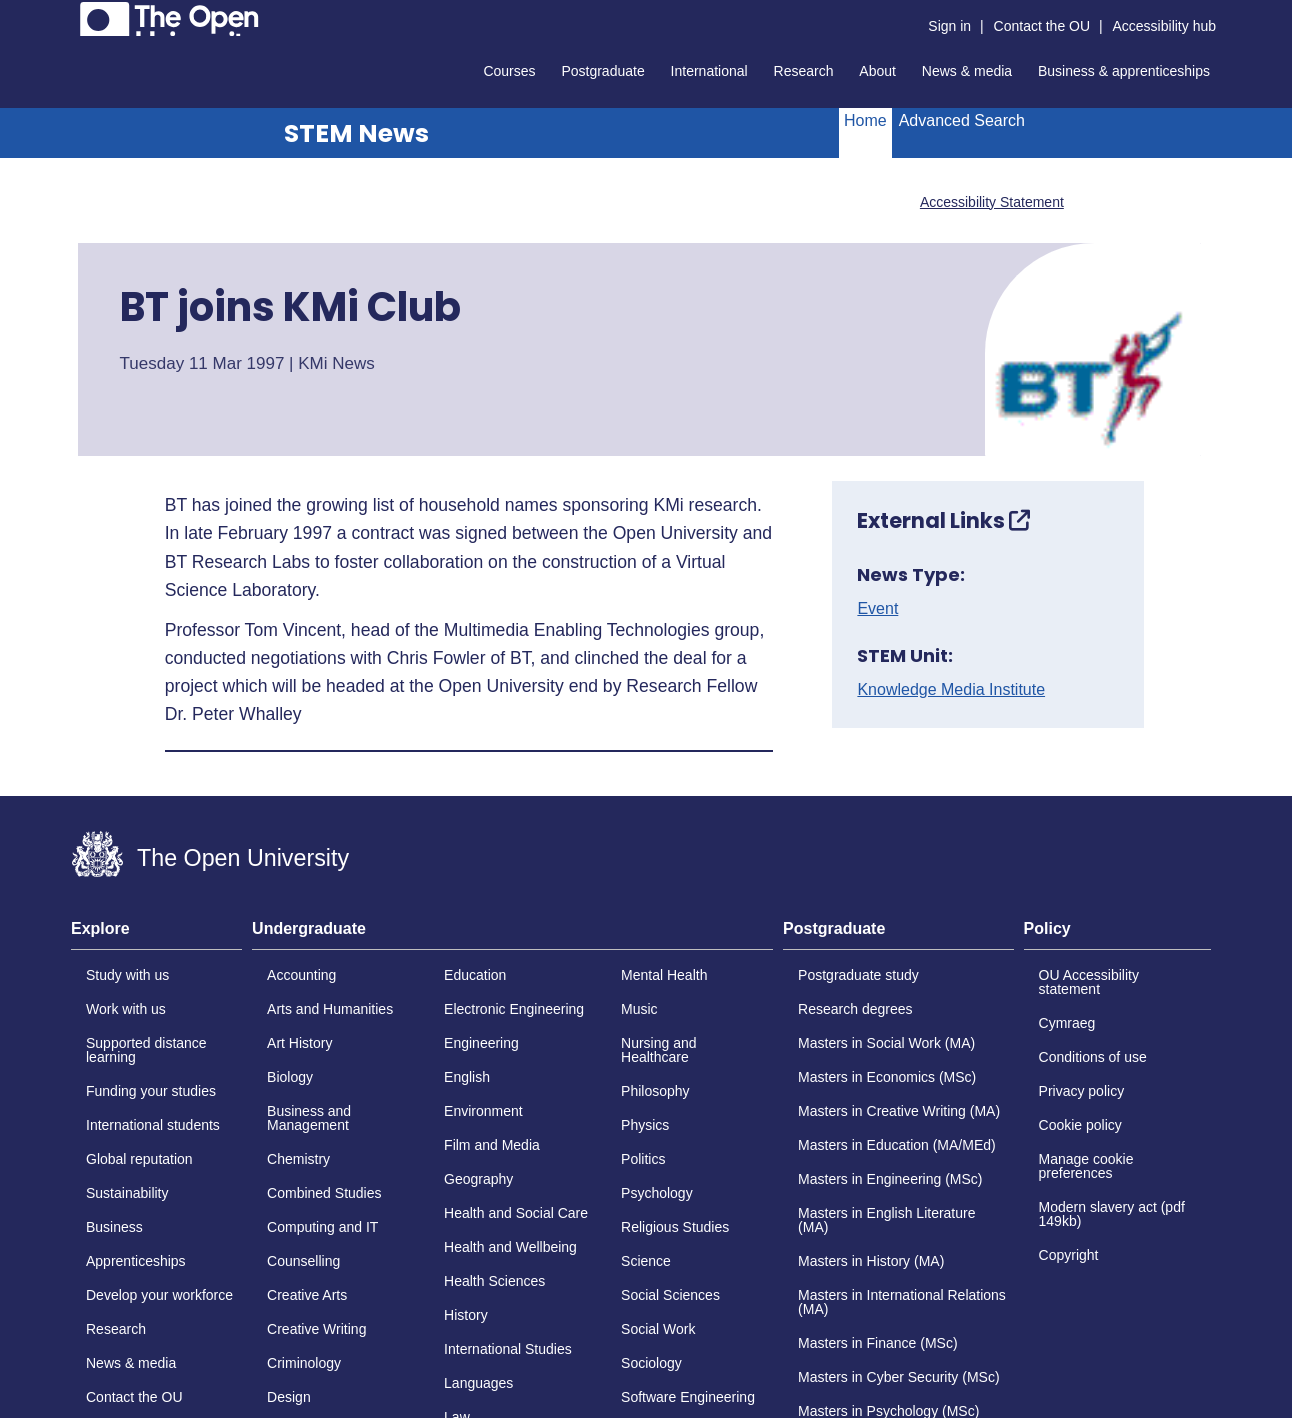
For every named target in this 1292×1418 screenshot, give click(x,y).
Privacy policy (1082, 1091)
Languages (478, 1383)
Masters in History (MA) (871, 1261)
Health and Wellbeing (510, 1247)
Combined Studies (324, 1193)
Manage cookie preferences (1086, 1166)
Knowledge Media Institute (951, 690)
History (466, 1315)
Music (639, 1009)
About (877, 71)
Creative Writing (316, 1329)
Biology (290, 1077)
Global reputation (139, 1159)
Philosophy (655, 1091)
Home (865, 120)
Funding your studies (151, 1091)
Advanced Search (962, 120)
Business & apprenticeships (1124, 71)
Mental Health (664, 975)
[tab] (156, 935)
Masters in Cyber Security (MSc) (898, 1377)
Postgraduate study (858, 975)
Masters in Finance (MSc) (877, 1343)
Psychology (657, 1193)
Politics (643, 1159)
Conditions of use (1093, 1057)
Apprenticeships (136, 1261)
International (709, 71)
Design (289, 1397)
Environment (483, 1111)
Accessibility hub (1165, 26)
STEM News (356, 133)
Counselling (303, 1261)
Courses (509, 71)
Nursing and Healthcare (659, 1050)
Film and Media (492, 1145)
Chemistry (298, 1159)
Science (646, 1261)
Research (804, 71)
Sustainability (127, 1193)
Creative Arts (307, 1295)
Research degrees (855, 1009)
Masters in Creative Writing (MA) (899, 1111)
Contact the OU (1042, 26)
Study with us (127, 975)
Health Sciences (494, 1281)
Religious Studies (675, 1227)
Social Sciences (670, 1295)
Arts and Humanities (330, 1009)
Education (475, 975)
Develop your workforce (159, 1295)
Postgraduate (602, 71)
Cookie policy (1080, 1125)
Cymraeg (1067, 1023)
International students (153, 1125)
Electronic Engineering (514, 1009)
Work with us (126, 1009)
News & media (967, 71)
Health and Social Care (516, 1213)
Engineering (481, 1043)
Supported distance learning (146, 1050)
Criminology (304, 1363)
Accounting (301, 975)
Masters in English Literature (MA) (886, 1220)
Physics (645, 1125)
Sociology (651, 1363)
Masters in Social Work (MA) (886, 1043)
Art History (299, 1043)
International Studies (508, 1349)
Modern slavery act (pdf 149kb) (1112, 1214)
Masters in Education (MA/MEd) (897, 1145)
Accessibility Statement (992, 202)
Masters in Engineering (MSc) (890, 1179)
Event (877, 609)
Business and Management (309, 1118)
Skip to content (71, 15)
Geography (478, 1179)
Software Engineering (688, 1397)
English (467, 1077)
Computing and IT (322, 1227)
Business (114, 1227)
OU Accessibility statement (1089, 982)
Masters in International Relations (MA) (902, 1302)
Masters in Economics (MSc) (887, 1077)
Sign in (949, 26)
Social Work (658, 1329)
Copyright (1069, 1255)
